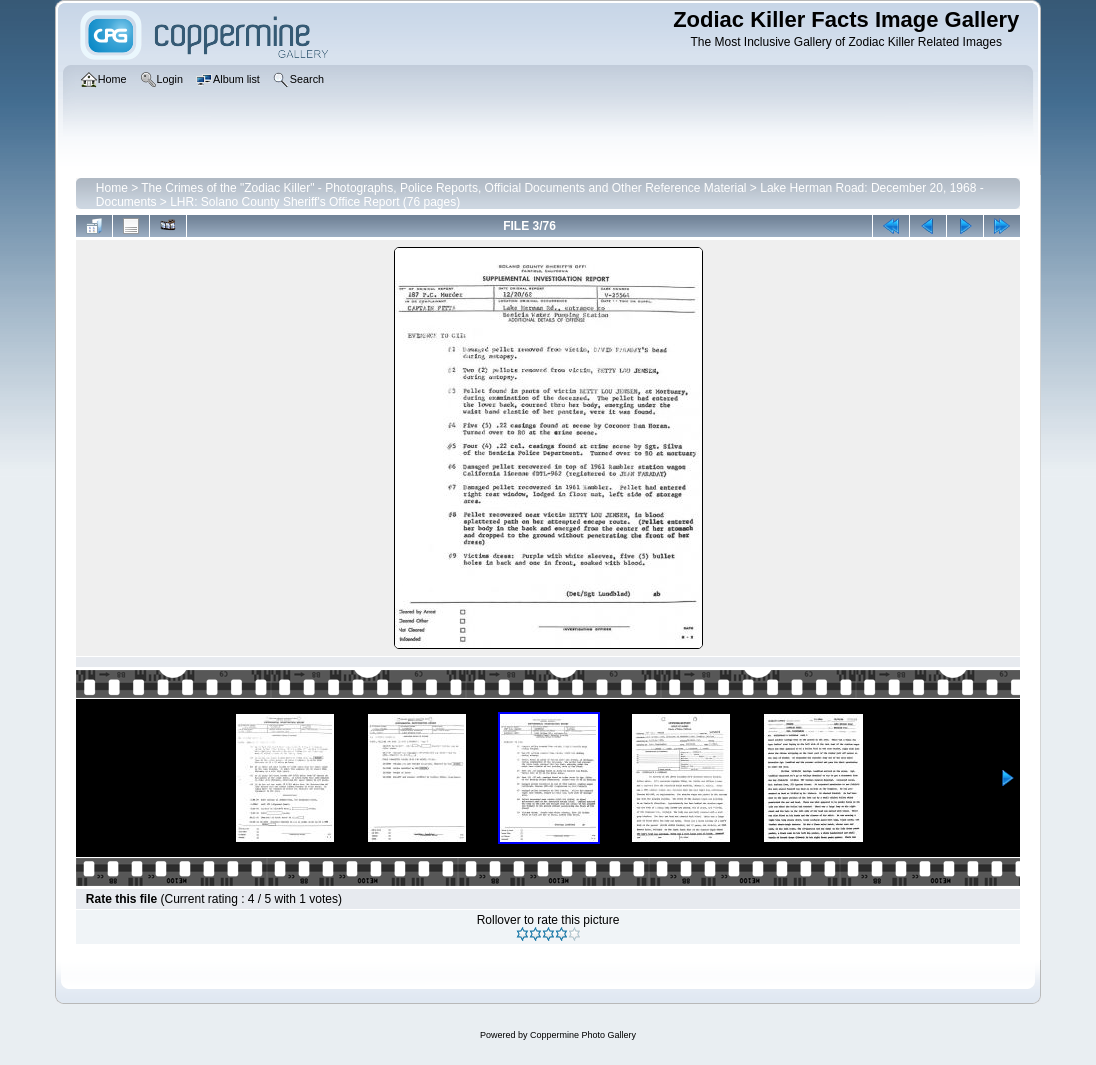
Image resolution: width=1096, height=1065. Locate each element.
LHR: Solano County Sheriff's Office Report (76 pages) (315, 202)
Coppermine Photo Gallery (583, 1035)
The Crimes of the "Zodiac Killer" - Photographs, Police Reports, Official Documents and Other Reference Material (443, 188)
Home (112, 188)
